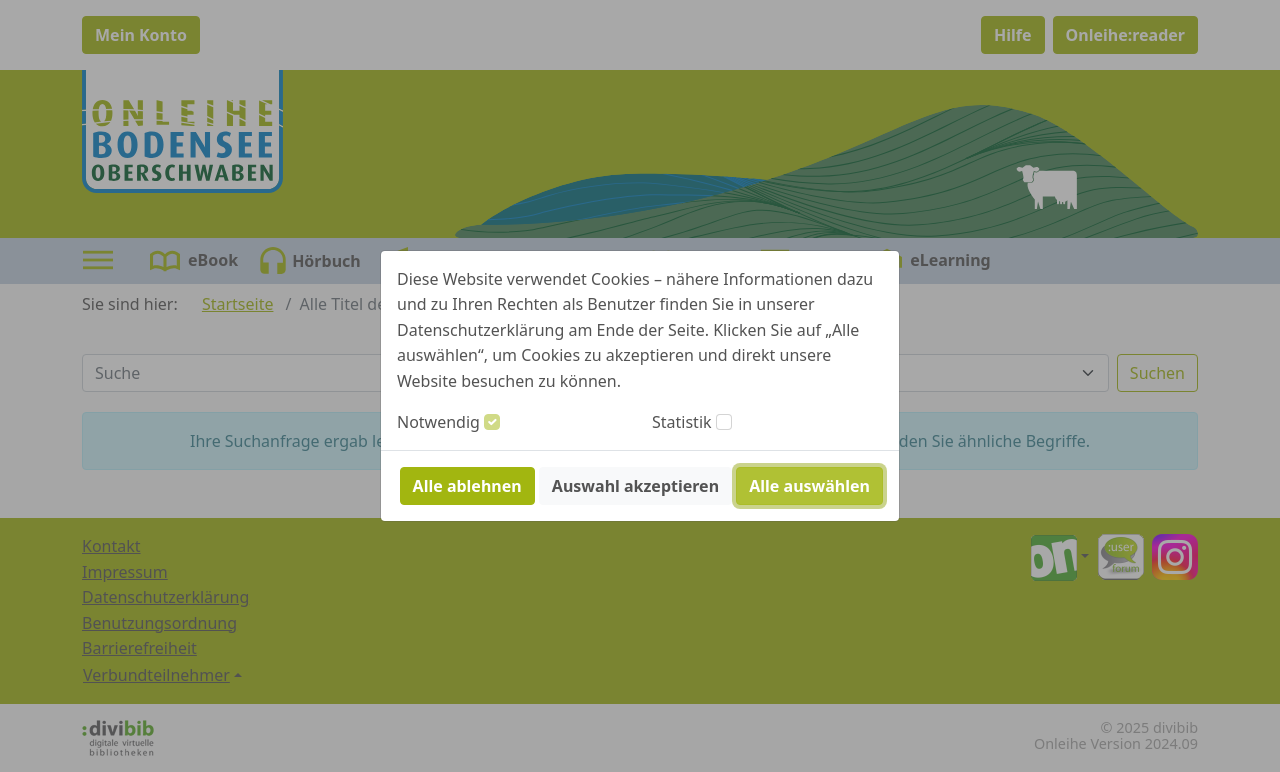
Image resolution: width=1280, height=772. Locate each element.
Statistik (682, 422)
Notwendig (438, 422)
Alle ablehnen (467, 486)
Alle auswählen (809, 486)
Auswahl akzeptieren (635, 486)
